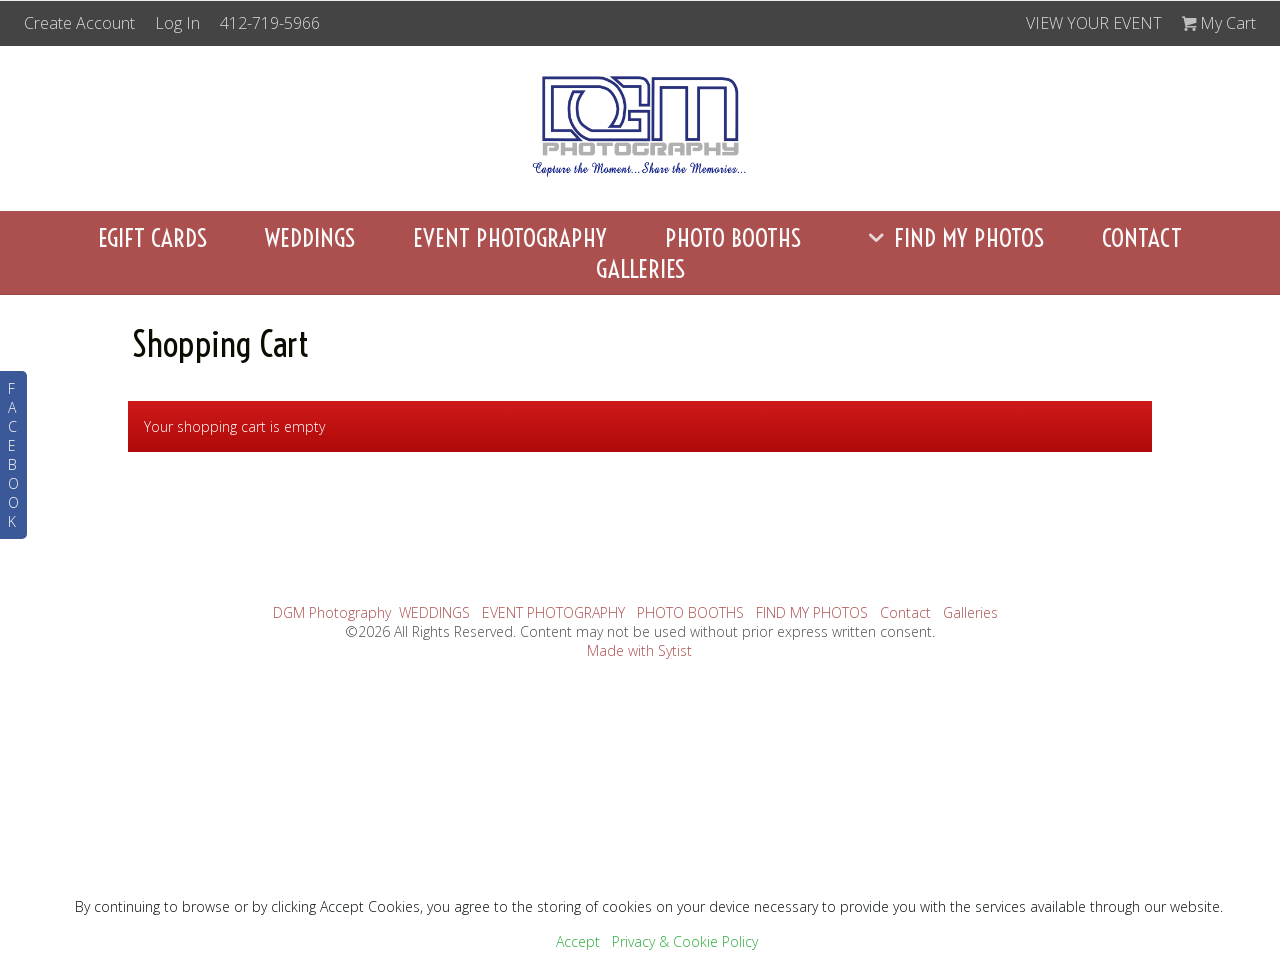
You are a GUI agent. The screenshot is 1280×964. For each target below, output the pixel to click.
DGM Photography (332, 612)
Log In (177, 23)
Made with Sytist (639, 650)
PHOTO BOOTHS (733, 237)
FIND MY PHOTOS (951, 237)
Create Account (79, 23)
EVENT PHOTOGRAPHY (510, 237)
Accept (578, 941)
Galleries (640, 268)
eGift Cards (152, 237)
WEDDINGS (310, 237)
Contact (1142, 237)
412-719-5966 (270, 23)
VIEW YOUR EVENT (1094, 23)
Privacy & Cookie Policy (685, 941)
